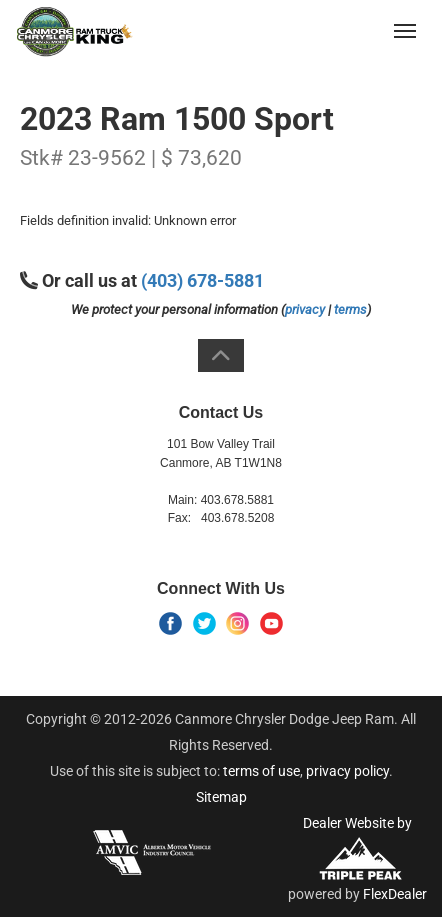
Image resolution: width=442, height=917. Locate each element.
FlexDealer (395, 894)
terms (350, 309)
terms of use (261, 771)
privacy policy (347, 771)
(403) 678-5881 (329, 30)
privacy (305, 309)
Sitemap (221, 797)
